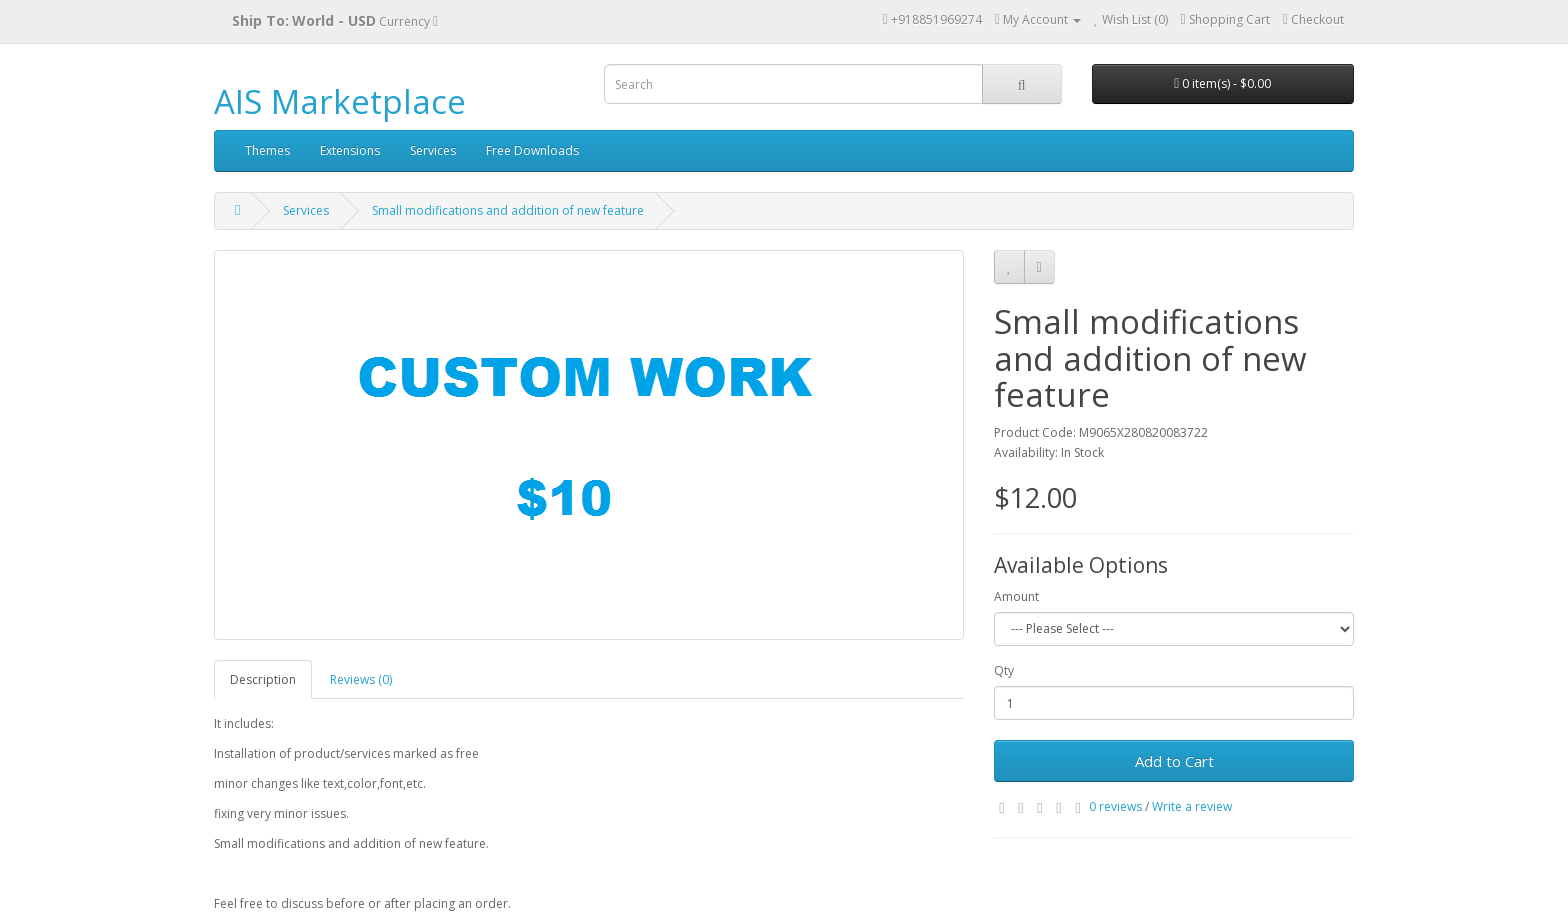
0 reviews (1115, 806)
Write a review (1192, 806)
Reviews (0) (361, 679)
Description (263, 679)
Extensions (350, 150)
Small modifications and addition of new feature (508, 210)
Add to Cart (1174, 761)
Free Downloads (532, 150)
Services (433, 150)
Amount (1016, 596)
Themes (267, 150)
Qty (1004, 670)
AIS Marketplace (340, 101)
